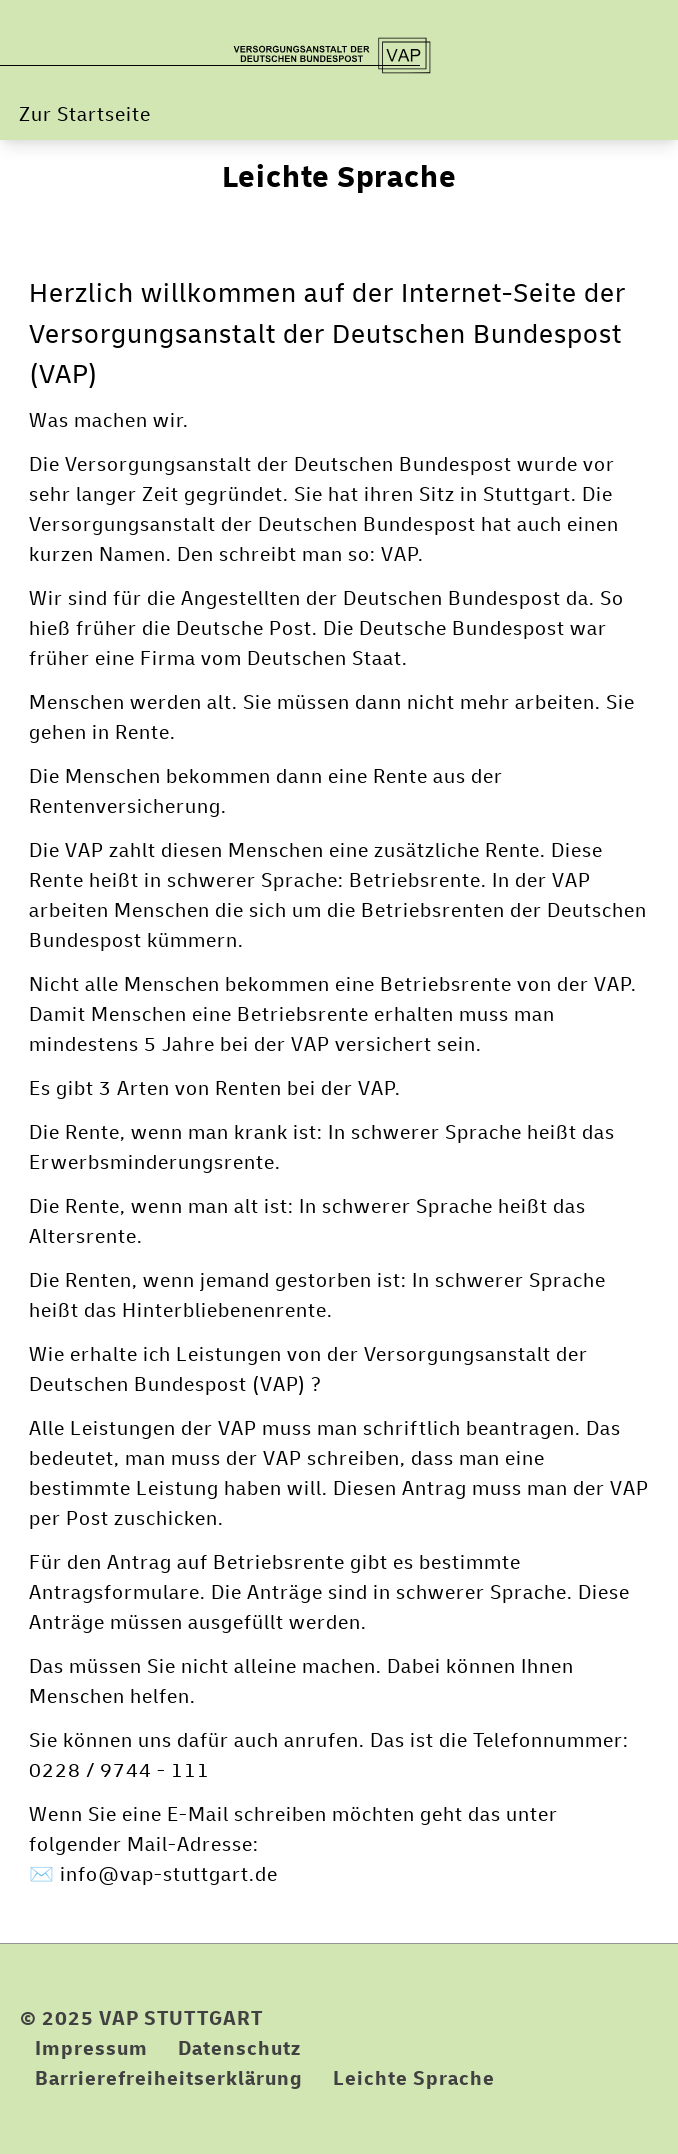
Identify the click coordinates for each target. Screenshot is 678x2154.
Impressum (91, 2048)
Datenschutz (239, 2048)
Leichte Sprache (339, 177)
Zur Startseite (85, 114)
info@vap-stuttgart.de (169, 1874)
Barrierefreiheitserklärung (169, 2078)
